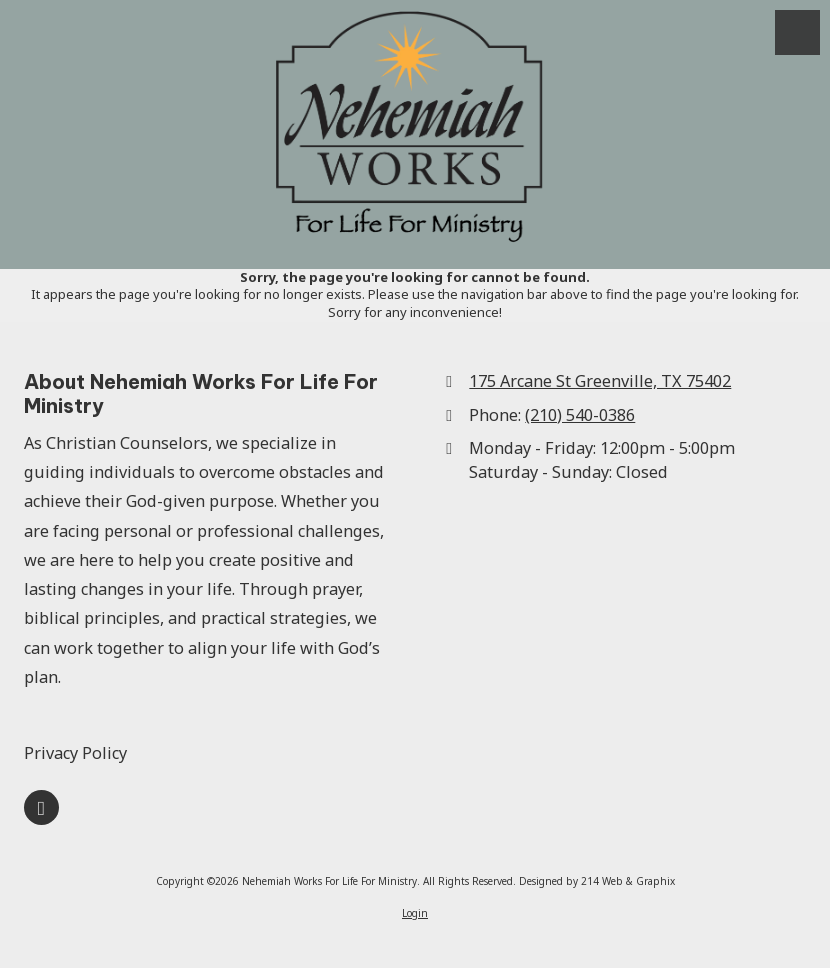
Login (415, 913)
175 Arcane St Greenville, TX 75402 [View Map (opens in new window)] (600, 381)
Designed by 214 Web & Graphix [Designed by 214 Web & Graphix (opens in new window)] (597, 881)
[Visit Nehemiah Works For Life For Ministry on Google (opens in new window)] (41, 807)
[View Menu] (797, 32)
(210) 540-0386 (580, 415)
